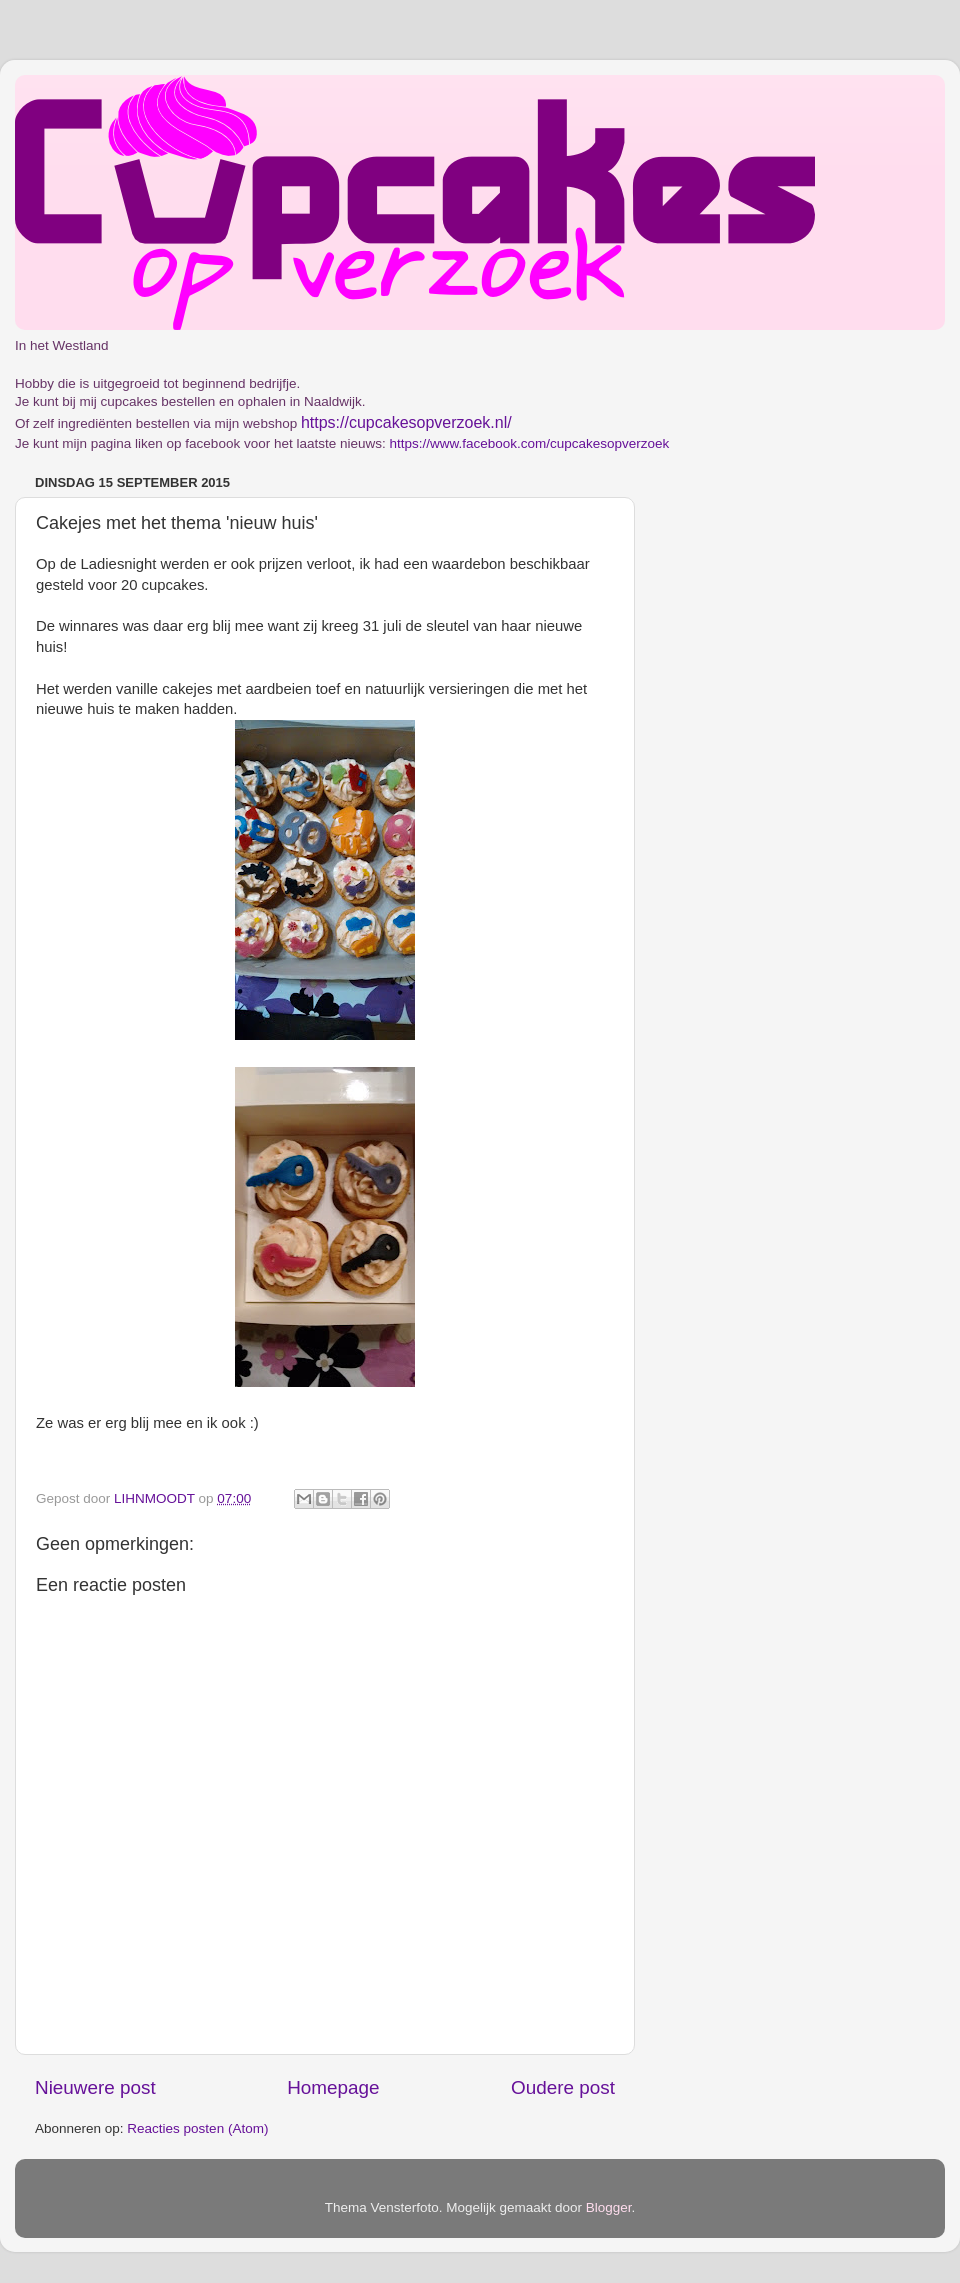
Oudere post (563, 2087)
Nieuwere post (95, 2087)
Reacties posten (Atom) (197, 2128)
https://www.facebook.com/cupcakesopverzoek (529, 443)
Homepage (333, 2087)
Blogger (609, 2207)
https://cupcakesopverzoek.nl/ (406, 422)
